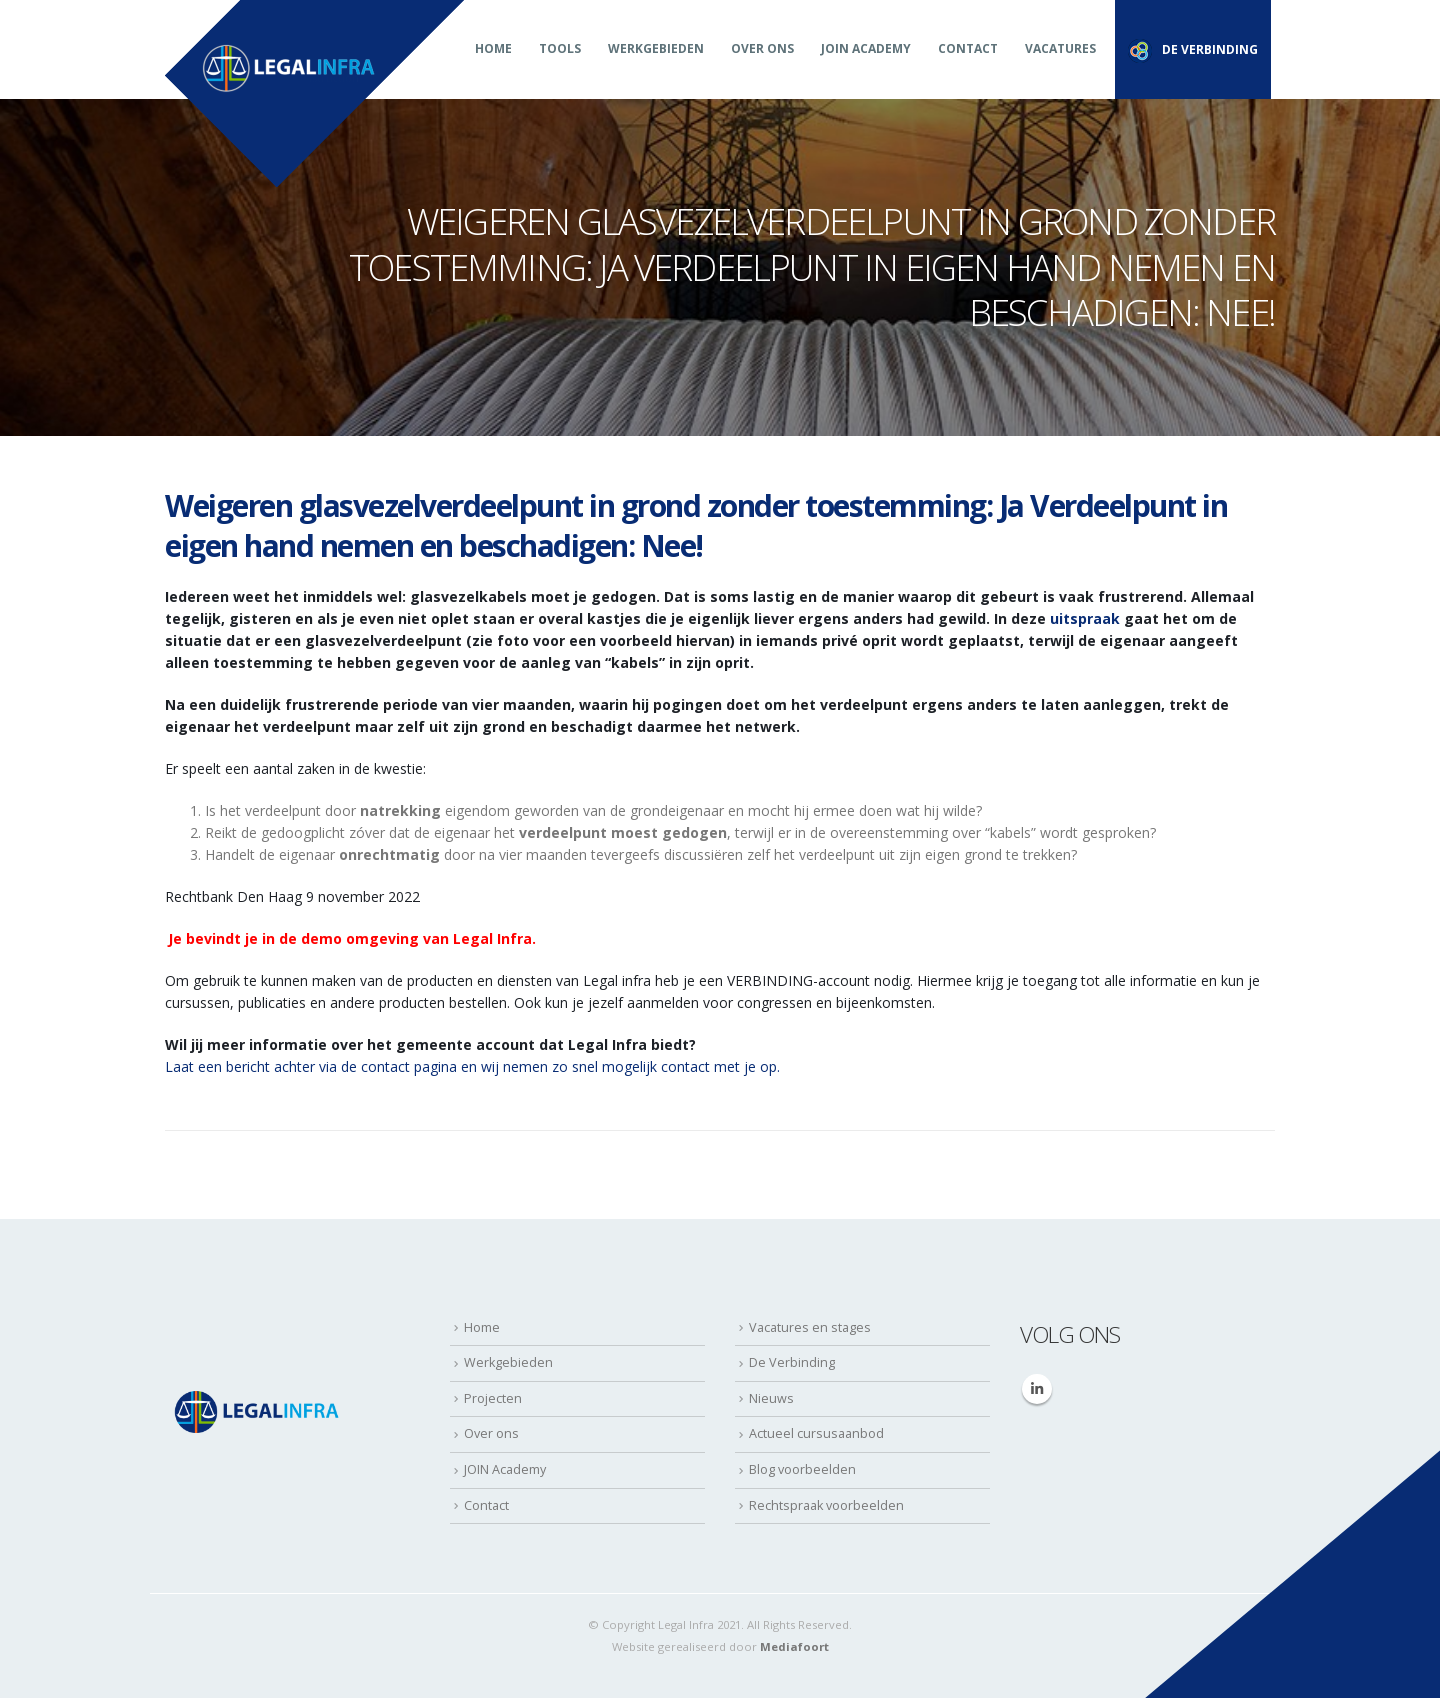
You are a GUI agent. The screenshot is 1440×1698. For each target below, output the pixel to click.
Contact (968, 48)
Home (493, 48)
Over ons (762, 48)
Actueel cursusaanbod (816, 1433)
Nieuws (771, 1398)
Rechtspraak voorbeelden (826, 1505)
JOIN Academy (866, 48)
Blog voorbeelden (802, 1469)
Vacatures (1060, 48)
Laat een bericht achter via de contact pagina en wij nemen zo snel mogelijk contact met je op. (472, 1066)
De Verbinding (792, 1362)
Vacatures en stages (810, 1327)
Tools (560, 48)
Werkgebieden (656, 48)
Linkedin (1037, 1389)
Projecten (493, 1398)
